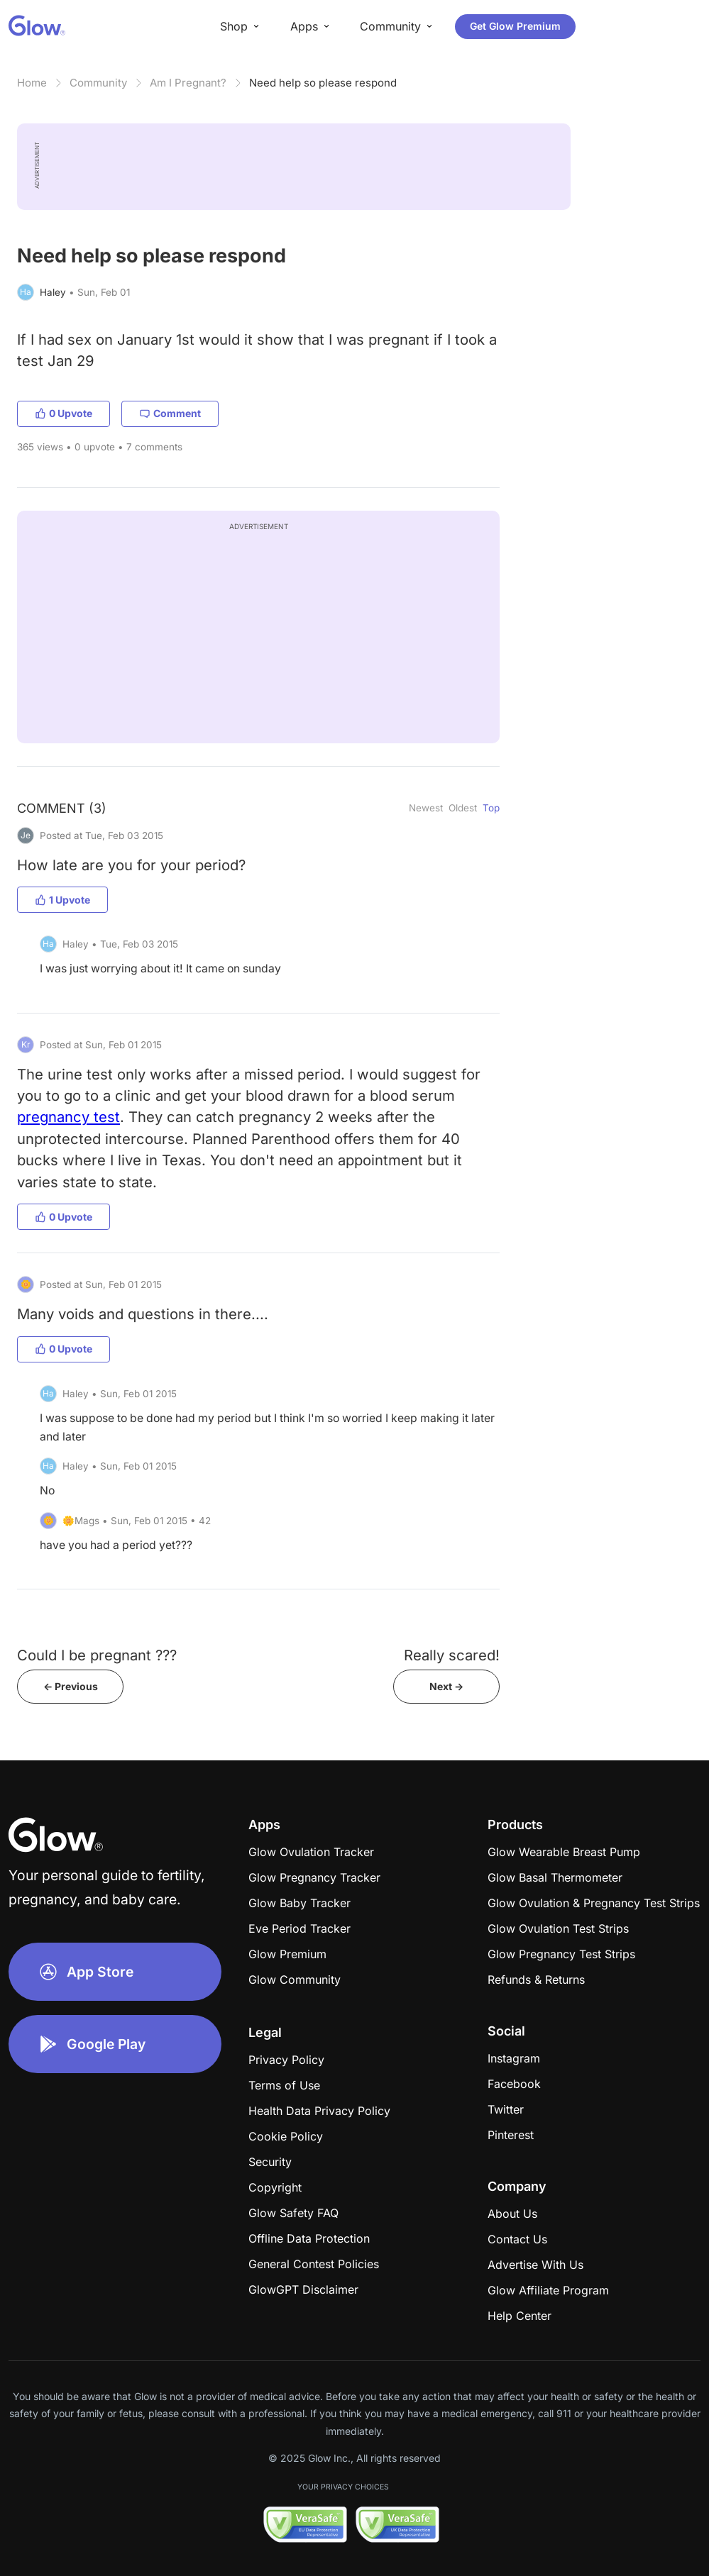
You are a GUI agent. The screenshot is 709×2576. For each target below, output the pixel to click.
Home (32, 82)
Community (98, 82)
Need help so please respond (323, 82)
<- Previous (70, 1686)
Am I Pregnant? (188, 82)
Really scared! (452, 1655)
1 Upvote (62, 900)
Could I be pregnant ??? (97, 1655)
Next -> (446, 1686)
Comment (170, 413)
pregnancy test (68, 1117)
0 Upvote (63, 413)
